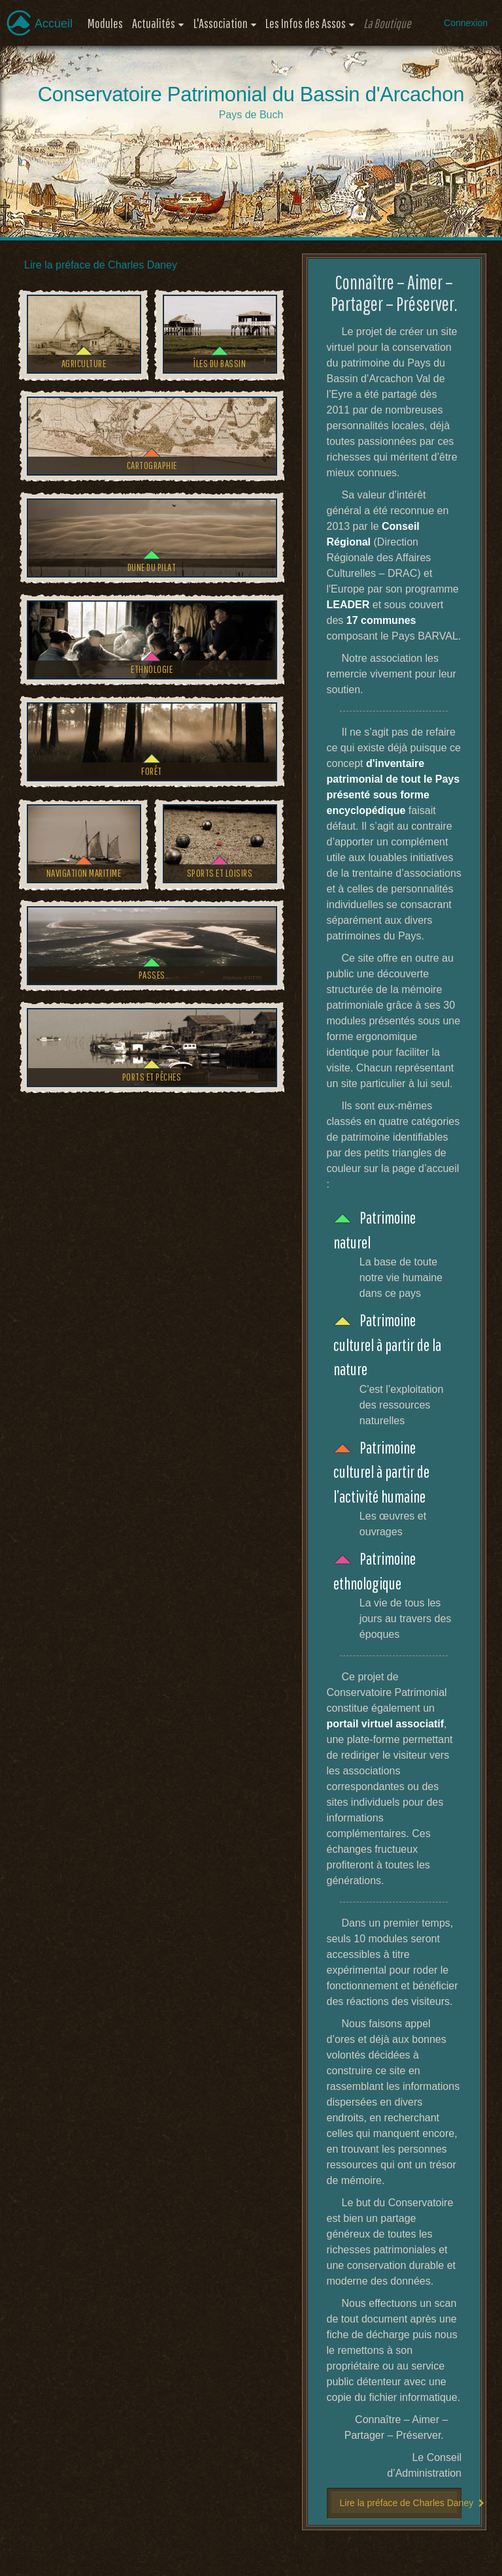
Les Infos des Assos (305, 23)
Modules (105, 23)
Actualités (153, 23)
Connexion (466, 23)
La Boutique (387, 23)
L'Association (220, 23)
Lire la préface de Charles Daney (100, 264)
